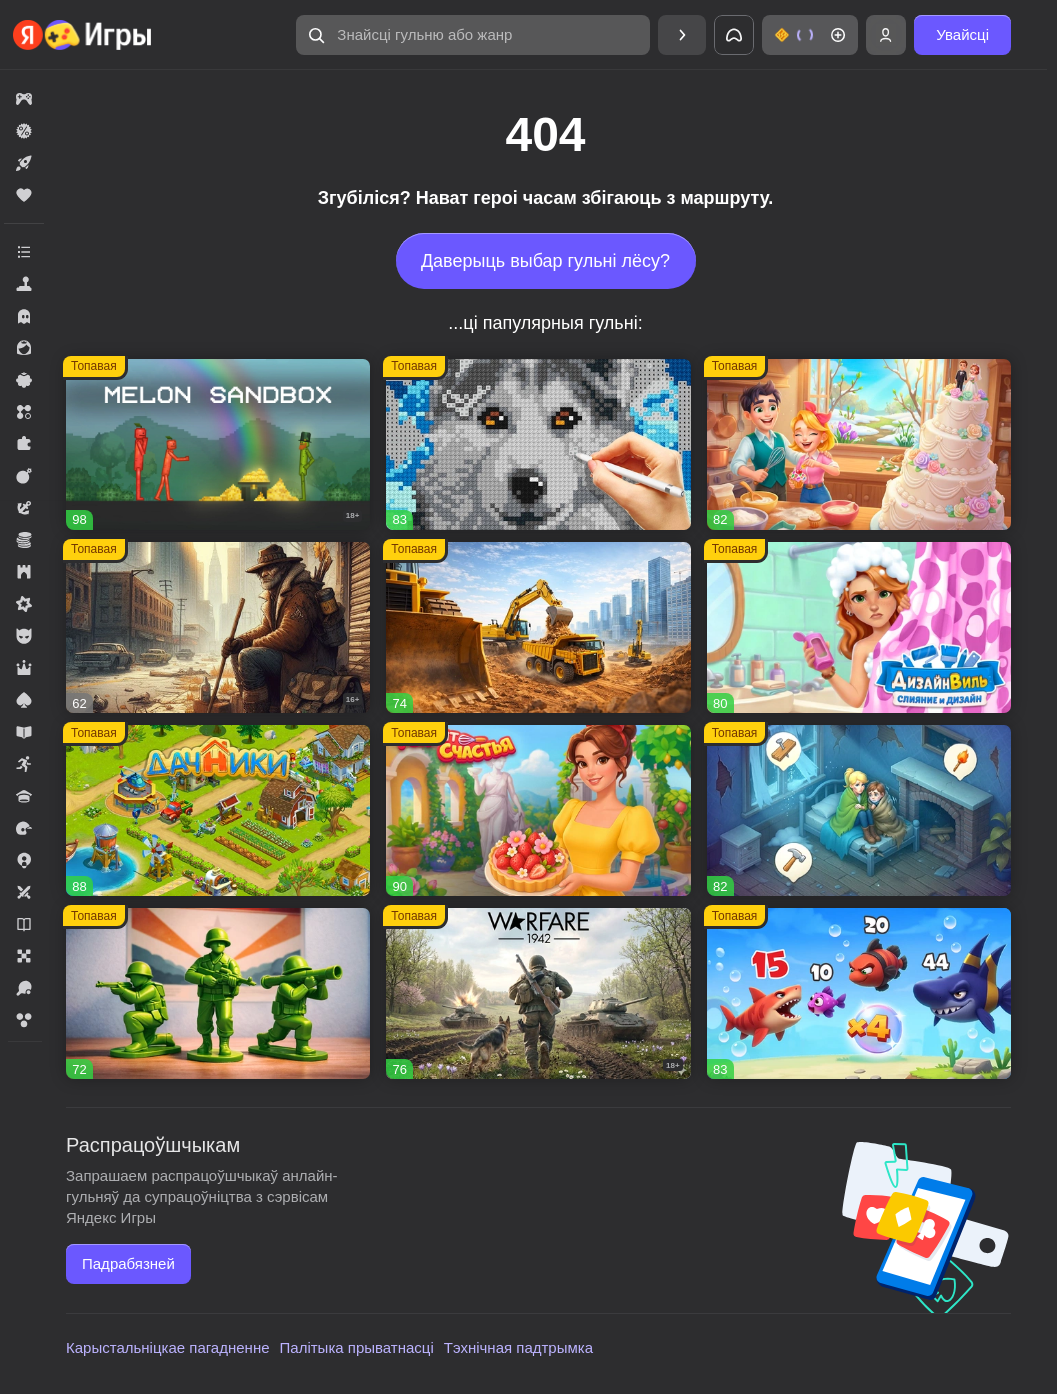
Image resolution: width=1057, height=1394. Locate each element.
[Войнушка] (218, 993)
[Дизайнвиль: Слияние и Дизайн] (859, 627)
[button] (473, 35)
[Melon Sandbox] (218, 444)
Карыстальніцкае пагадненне (168, 1347)
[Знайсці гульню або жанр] (473, 35)
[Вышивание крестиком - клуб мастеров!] (538, 444)
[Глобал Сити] (538, 627)
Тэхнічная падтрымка (518, 1347)
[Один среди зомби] (218, 627)
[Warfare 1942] (538, 993)
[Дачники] (218, 810)
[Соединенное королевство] (859, 993)
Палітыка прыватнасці (357, 1347)
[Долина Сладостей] (859, 444)
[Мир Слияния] (859, 810)
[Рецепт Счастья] (538, 810)
